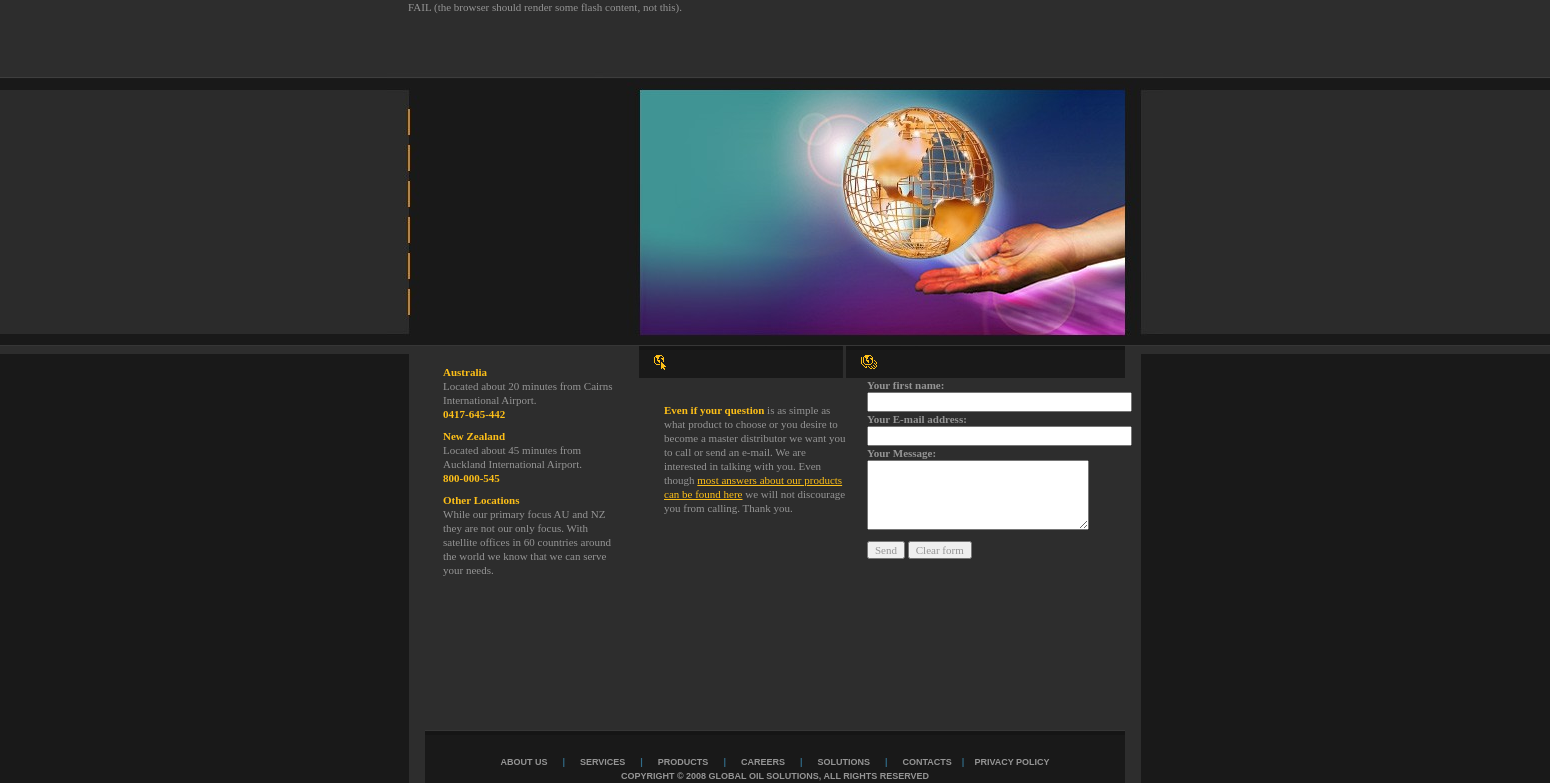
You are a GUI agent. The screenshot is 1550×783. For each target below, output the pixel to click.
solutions (843, 762)
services (602, 762)
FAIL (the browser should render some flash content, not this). (545, 7)
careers (763, 762)
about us (523, 762)
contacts (927, 762)
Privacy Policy (1011, 762)
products (683, 762)
